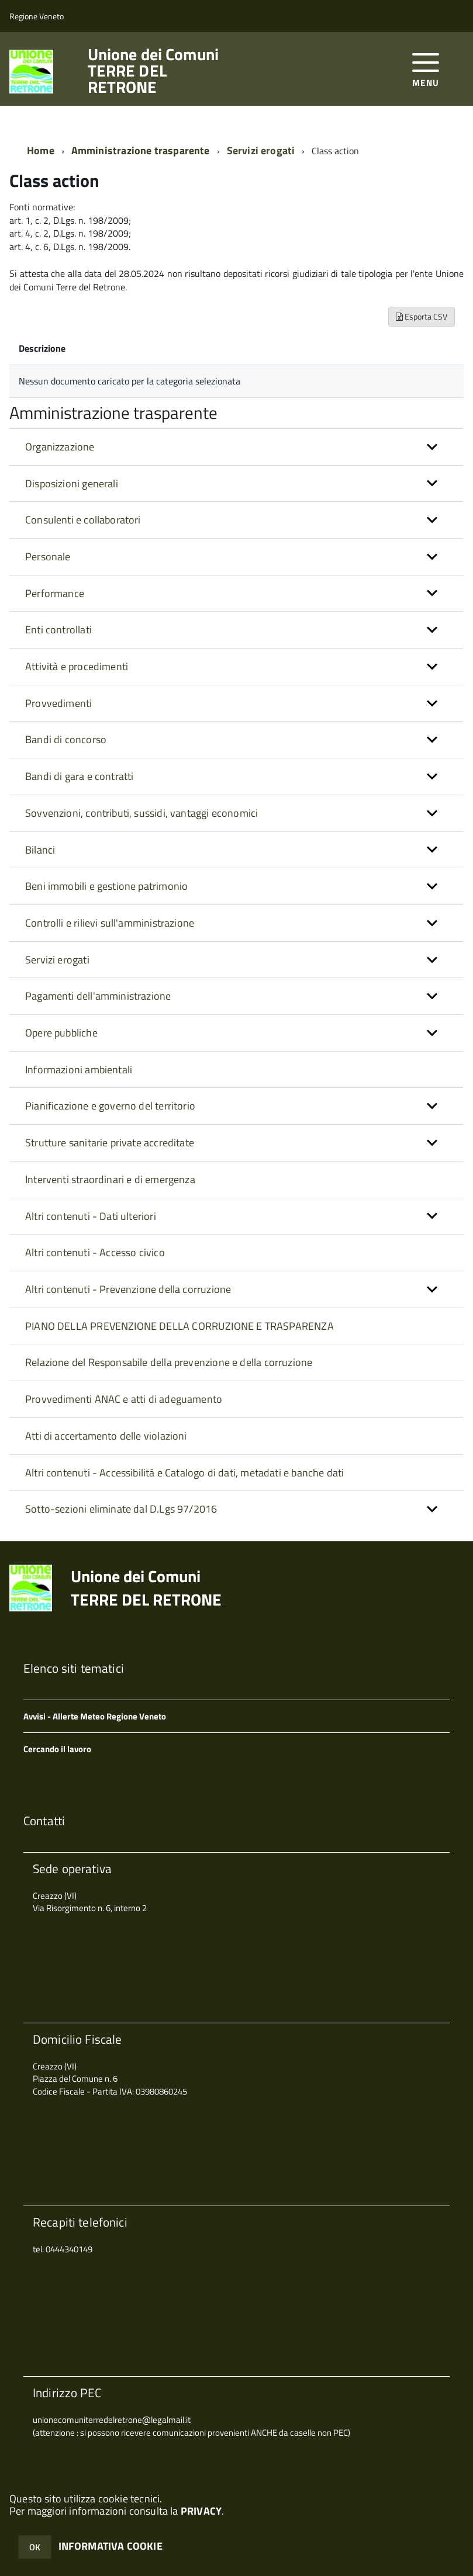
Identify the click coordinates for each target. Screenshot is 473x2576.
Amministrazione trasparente (140, 150)
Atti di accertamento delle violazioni (106, 1436)
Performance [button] (54, 593)
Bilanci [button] (40, 850)
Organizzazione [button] (60, 447)
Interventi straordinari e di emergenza (110, 1179)
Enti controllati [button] (58, 629)
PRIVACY (201, 2511)
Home (40, 150)
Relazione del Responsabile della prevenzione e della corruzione (168, 1362)
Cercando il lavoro (57, 1749)
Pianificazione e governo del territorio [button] (110, 1106)
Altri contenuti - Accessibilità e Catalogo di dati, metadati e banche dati (184, 1473)
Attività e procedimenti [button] (76, 666)
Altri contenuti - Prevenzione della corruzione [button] (128, 1289)
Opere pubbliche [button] (61, 1033)
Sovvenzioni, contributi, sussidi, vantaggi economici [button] (141, 813)
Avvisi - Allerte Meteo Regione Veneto (94, 1716)
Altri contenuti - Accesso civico (95, 1252)
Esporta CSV (421, 316)
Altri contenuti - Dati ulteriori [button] (90, 1216)
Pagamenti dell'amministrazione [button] (98, 996)
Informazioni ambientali (78, 1069)
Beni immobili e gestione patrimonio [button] (106, 886)
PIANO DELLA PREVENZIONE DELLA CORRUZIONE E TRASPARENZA (179, 1326)
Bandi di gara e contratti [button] (79, 776)
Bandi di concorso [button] (65, 739)
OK (34, 2547)
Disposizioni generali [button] (71, 483)
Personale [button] (48, 556)
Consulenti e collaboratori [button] (83, 520)
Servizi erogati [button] (57, 960)
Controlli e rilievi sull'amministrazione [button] (109, 923)
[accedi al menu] (426, 68)
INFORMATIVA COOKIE (110, 2546)
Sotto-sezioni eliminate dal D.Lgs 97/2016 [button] (121, 1509)
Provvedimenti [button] (58, 703)
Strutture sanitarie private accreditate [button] (109, 1142)
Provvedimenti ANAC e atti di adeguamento (123, 1399)
